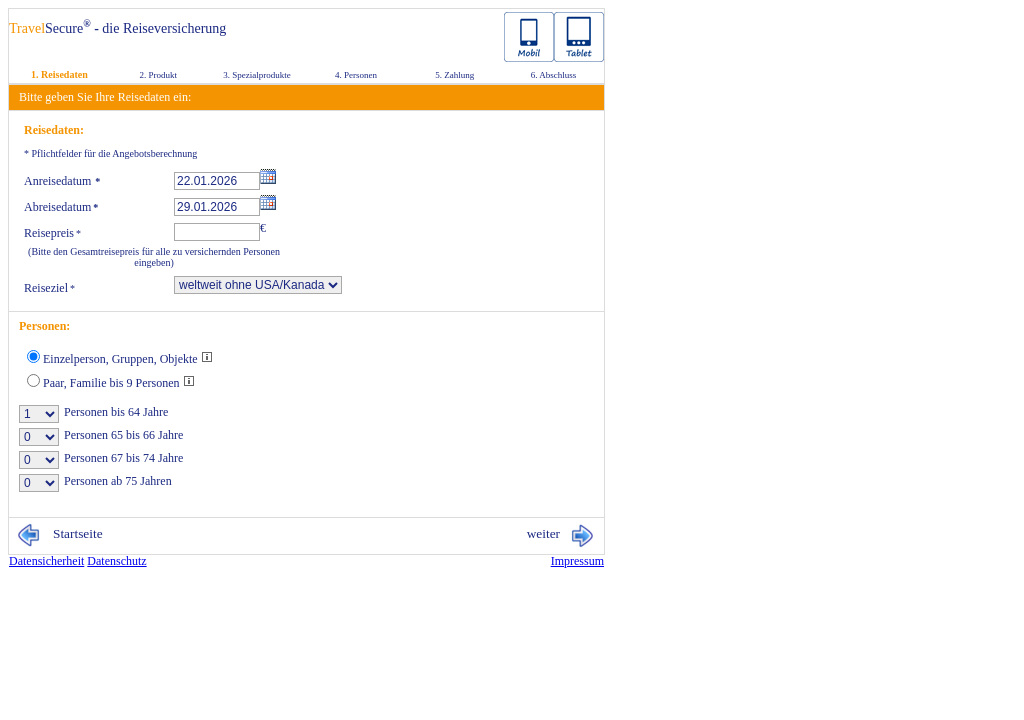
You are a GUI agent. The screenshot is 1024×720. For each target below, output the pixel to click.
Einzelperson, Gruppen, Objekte (128, 359)
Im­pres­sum (577, 561)
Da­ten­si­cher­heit (46, 561)
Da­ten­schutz (116, 561)
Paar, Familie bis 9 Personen (119, 383)
